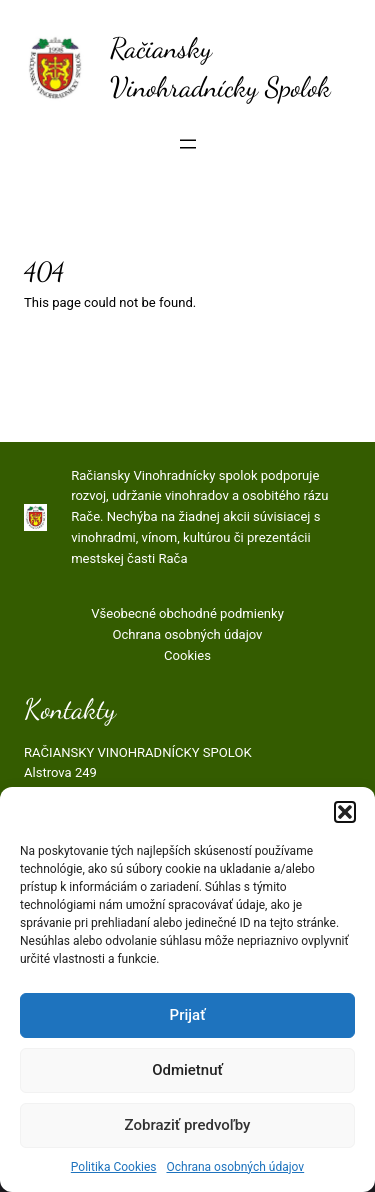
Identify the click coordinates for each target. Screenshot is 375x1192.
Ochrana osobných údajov (235, 1167)
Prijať (188, 1015)
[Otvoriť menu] (188, 144)
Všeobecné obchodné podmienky (187, 613)
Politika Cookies (114, 1167)
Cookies (187, 655)
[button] (345, 812)
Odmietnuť (187, 1070)
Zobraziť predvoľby (188, 1125)
